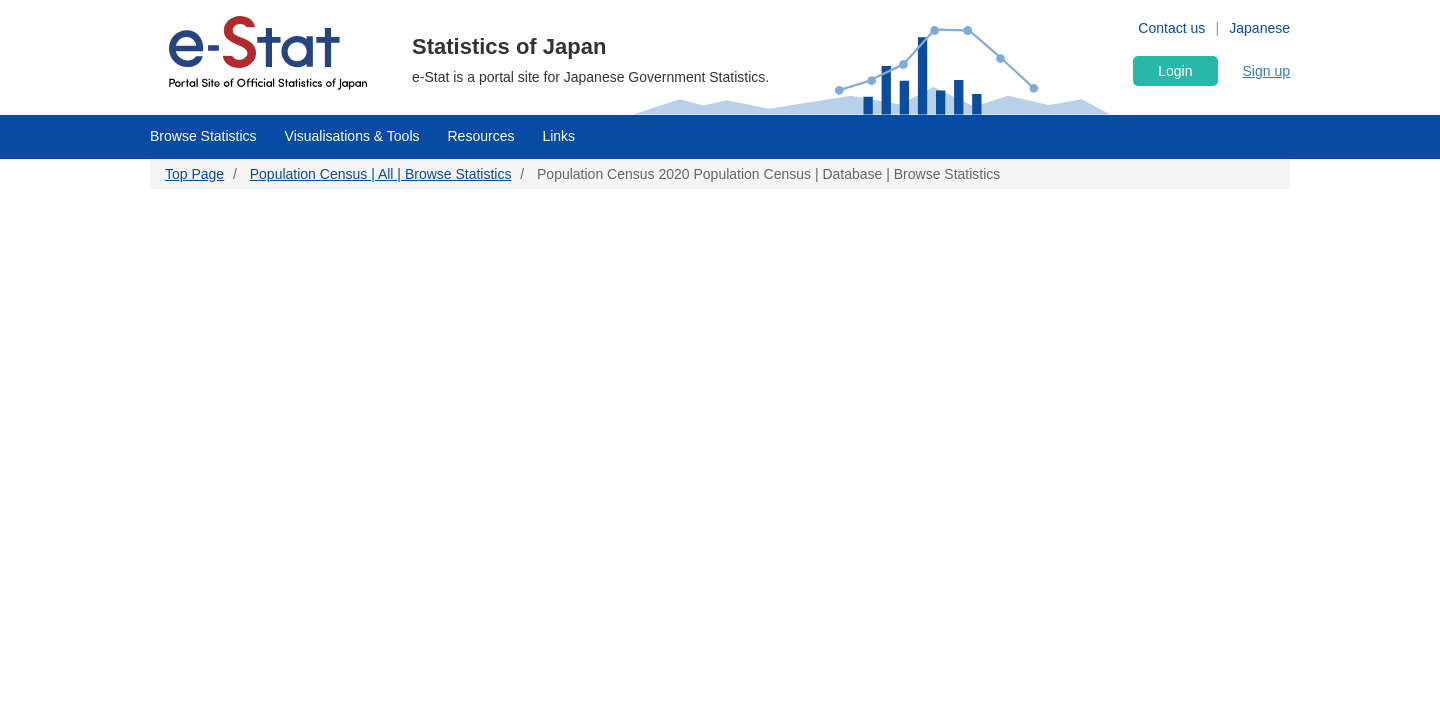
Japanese (1259, 28)
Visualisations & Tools (352, 136)
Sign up (1266, 71)
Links (558, 136)
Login (1175, 71)
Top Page (194, 174)
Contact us (1171, 28)
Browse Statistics (203, 136)
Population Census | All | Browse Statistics (381, 174)
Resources (481, 136)
